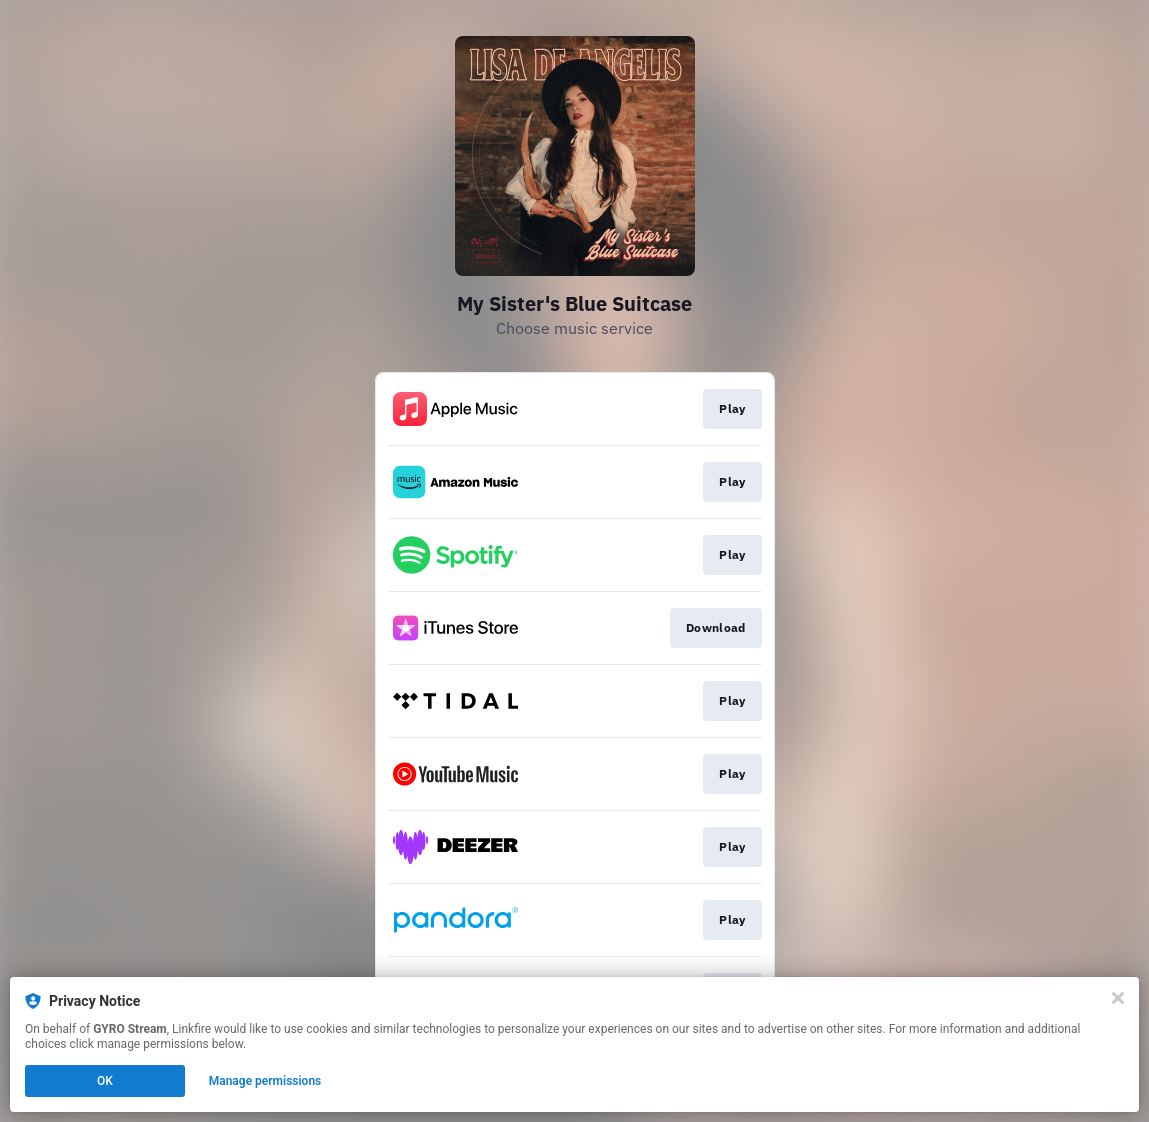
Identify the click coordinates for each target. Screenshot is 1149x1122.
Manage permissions (265, 1081)
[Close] (1118, 998)
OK (105, 1081)
